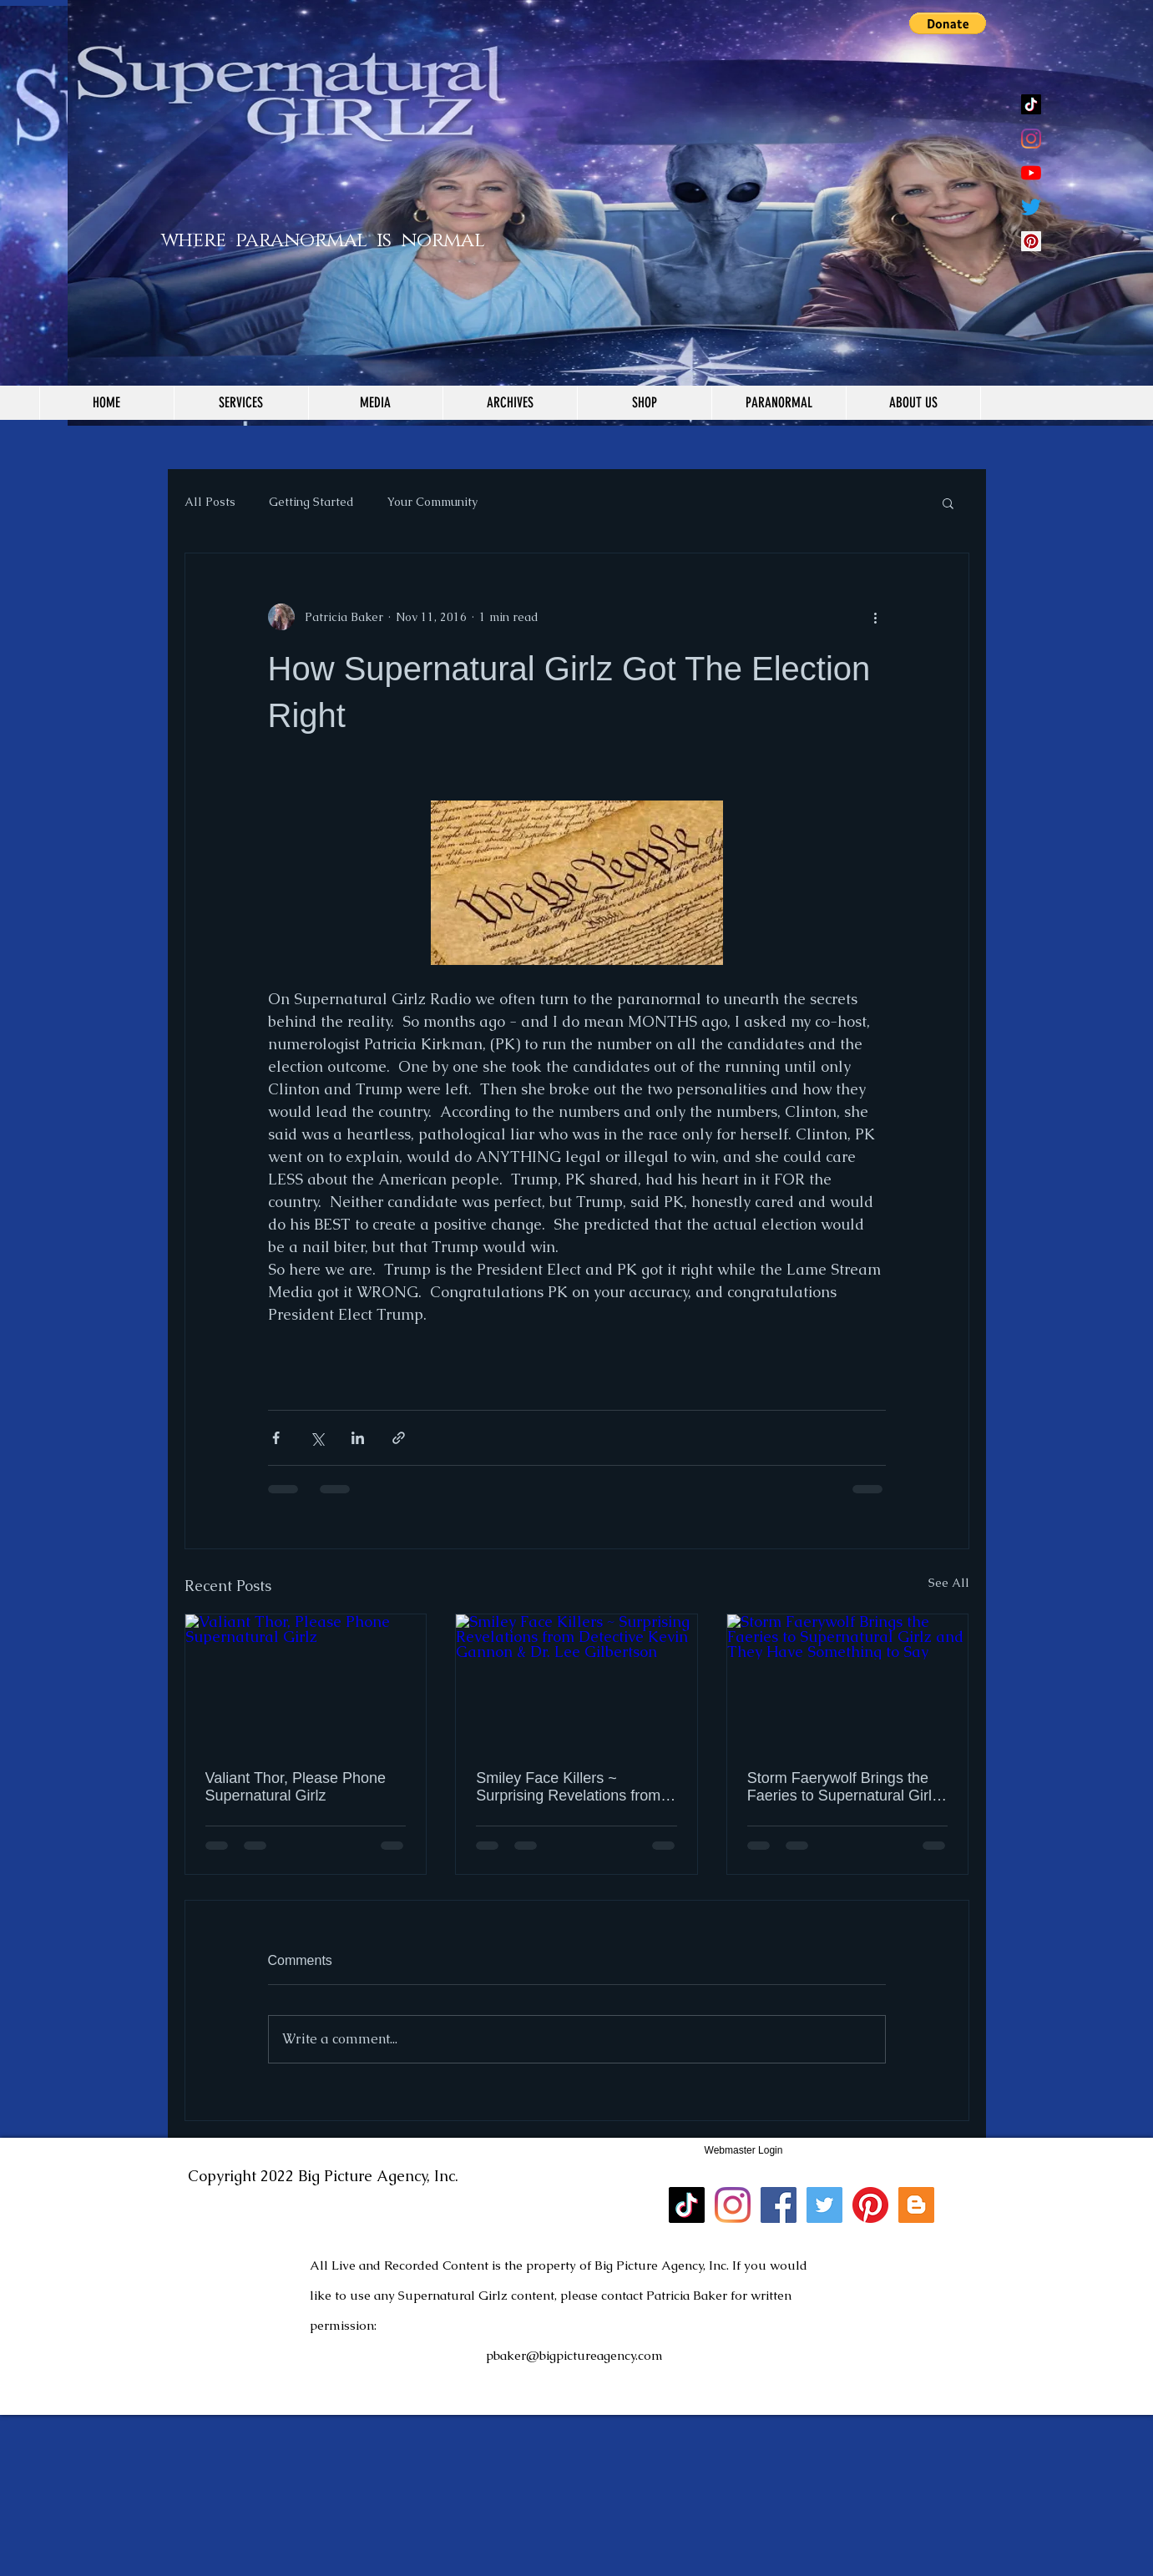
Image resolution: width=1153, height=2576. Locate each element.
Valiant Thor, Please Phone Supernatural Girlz (295, 1787)
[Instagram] (1031, 139)
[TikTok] (1031, 104)
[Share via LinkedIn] (358, 1438)
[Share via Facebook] (276, 1438)
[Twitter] (1031, 207)
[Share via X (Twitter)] (317, 1438)
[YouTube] (1031, 173)
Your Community (432, 501)
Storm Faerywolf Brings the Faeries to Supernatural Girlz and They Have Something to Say (844, 1787)
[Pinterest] (870, 2205)
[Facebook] (778, 2205)
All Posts (210, 501)
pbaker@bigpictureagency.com (574, 2355)
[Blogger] (916, 2205)
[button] (947, 23)
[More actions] (876, 617)
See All (948, 1582)
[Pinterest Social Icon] (1031, 241)
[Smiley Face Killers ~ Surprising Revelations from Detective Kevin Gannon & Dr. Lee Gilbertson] (576, 1682)
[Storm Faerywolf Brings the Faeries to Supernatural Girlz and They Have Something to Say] (847, 1682)
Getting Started (311, 501)
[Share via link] (399, 1438)
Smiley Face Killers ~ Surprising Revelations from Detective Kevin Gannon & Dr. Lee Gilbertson (575, 1787)
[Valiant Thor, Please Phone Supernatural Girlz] (306, 1682)
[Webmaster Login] (744, 2150)
